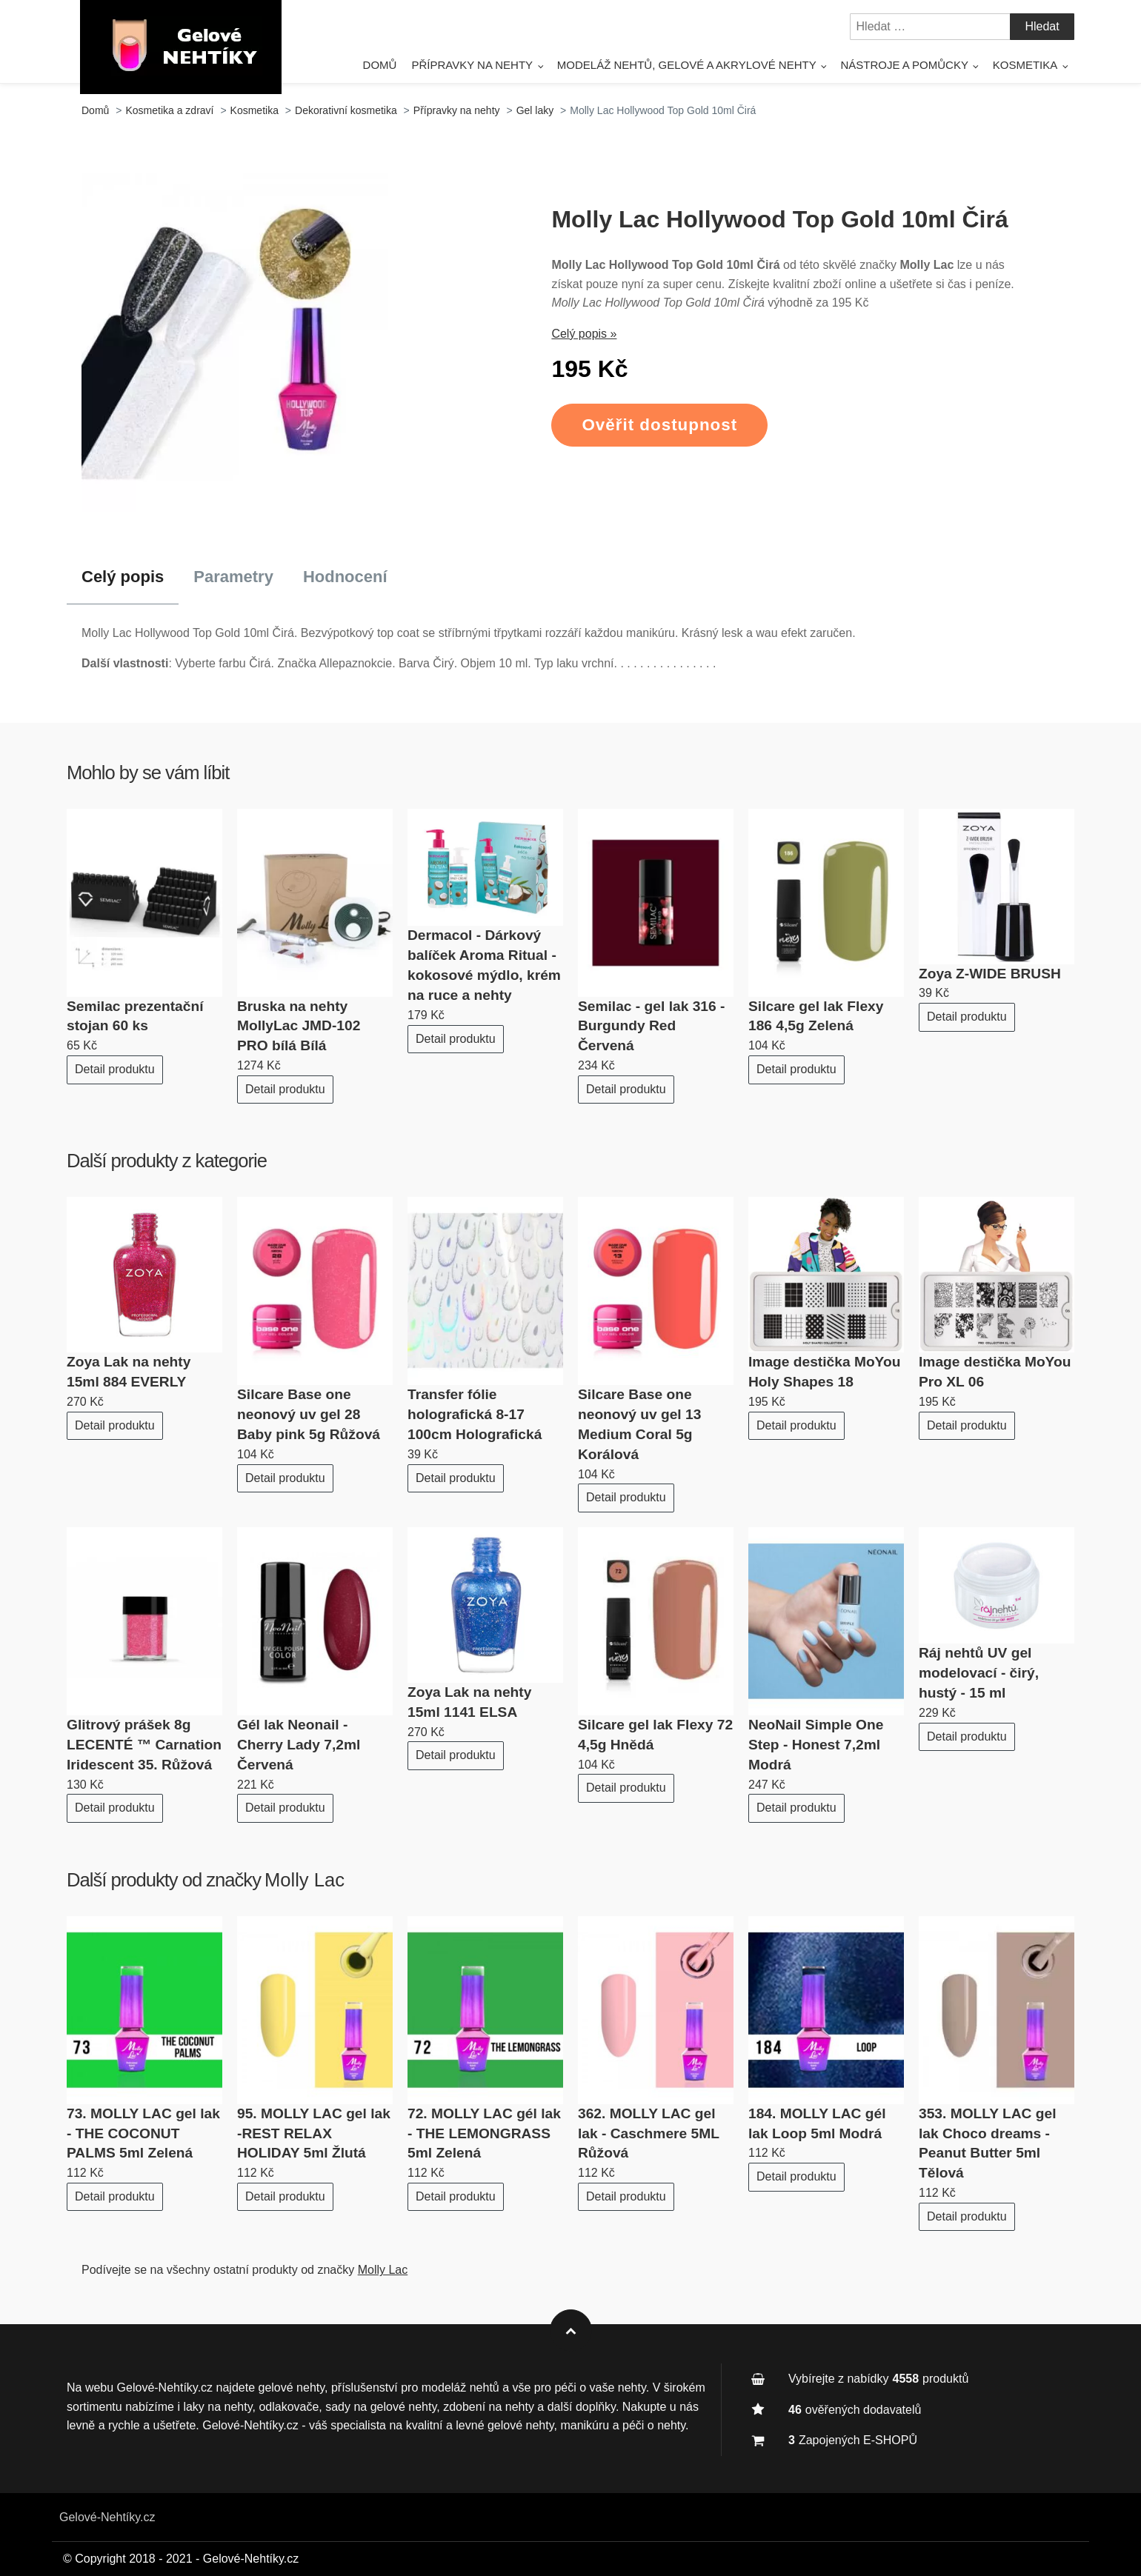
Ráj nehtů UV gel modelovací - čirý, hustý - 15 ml (979, 1673)
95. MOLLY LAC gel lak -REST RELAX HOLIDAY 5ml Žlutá (313, 2133)
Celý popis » (583, 333)
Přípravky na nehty (472, 65)
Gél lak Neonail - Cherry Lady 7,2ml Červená (298, 1744)
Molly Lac (305, 1879)
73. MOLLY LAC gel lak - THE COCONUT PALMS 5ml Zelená (143, 2133)
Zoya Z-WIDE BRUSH (990, 973)
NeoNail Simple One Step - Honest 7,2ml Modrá (815, 1744)
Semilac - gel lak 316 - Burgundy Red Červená (651, 1026)
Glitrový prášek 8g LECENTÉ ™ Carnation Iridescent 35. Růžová (144, 1744)
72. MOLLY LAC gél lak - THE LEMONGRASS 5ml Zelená (484, 2133)
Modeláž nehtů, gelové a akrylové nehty (686, 65)
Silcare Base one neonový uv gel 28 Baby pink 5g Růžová (308, 1414)
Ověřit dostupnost (659, 425)
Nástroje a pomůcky (904, 65)
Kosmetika (1025, 65)
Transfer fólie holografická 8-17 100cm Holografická (475, 1414)
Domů (380, 65)
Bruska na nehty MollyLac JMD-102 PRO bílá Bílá (298, 1026)
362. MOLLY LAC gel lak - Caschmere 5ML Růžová (648, 2133)
